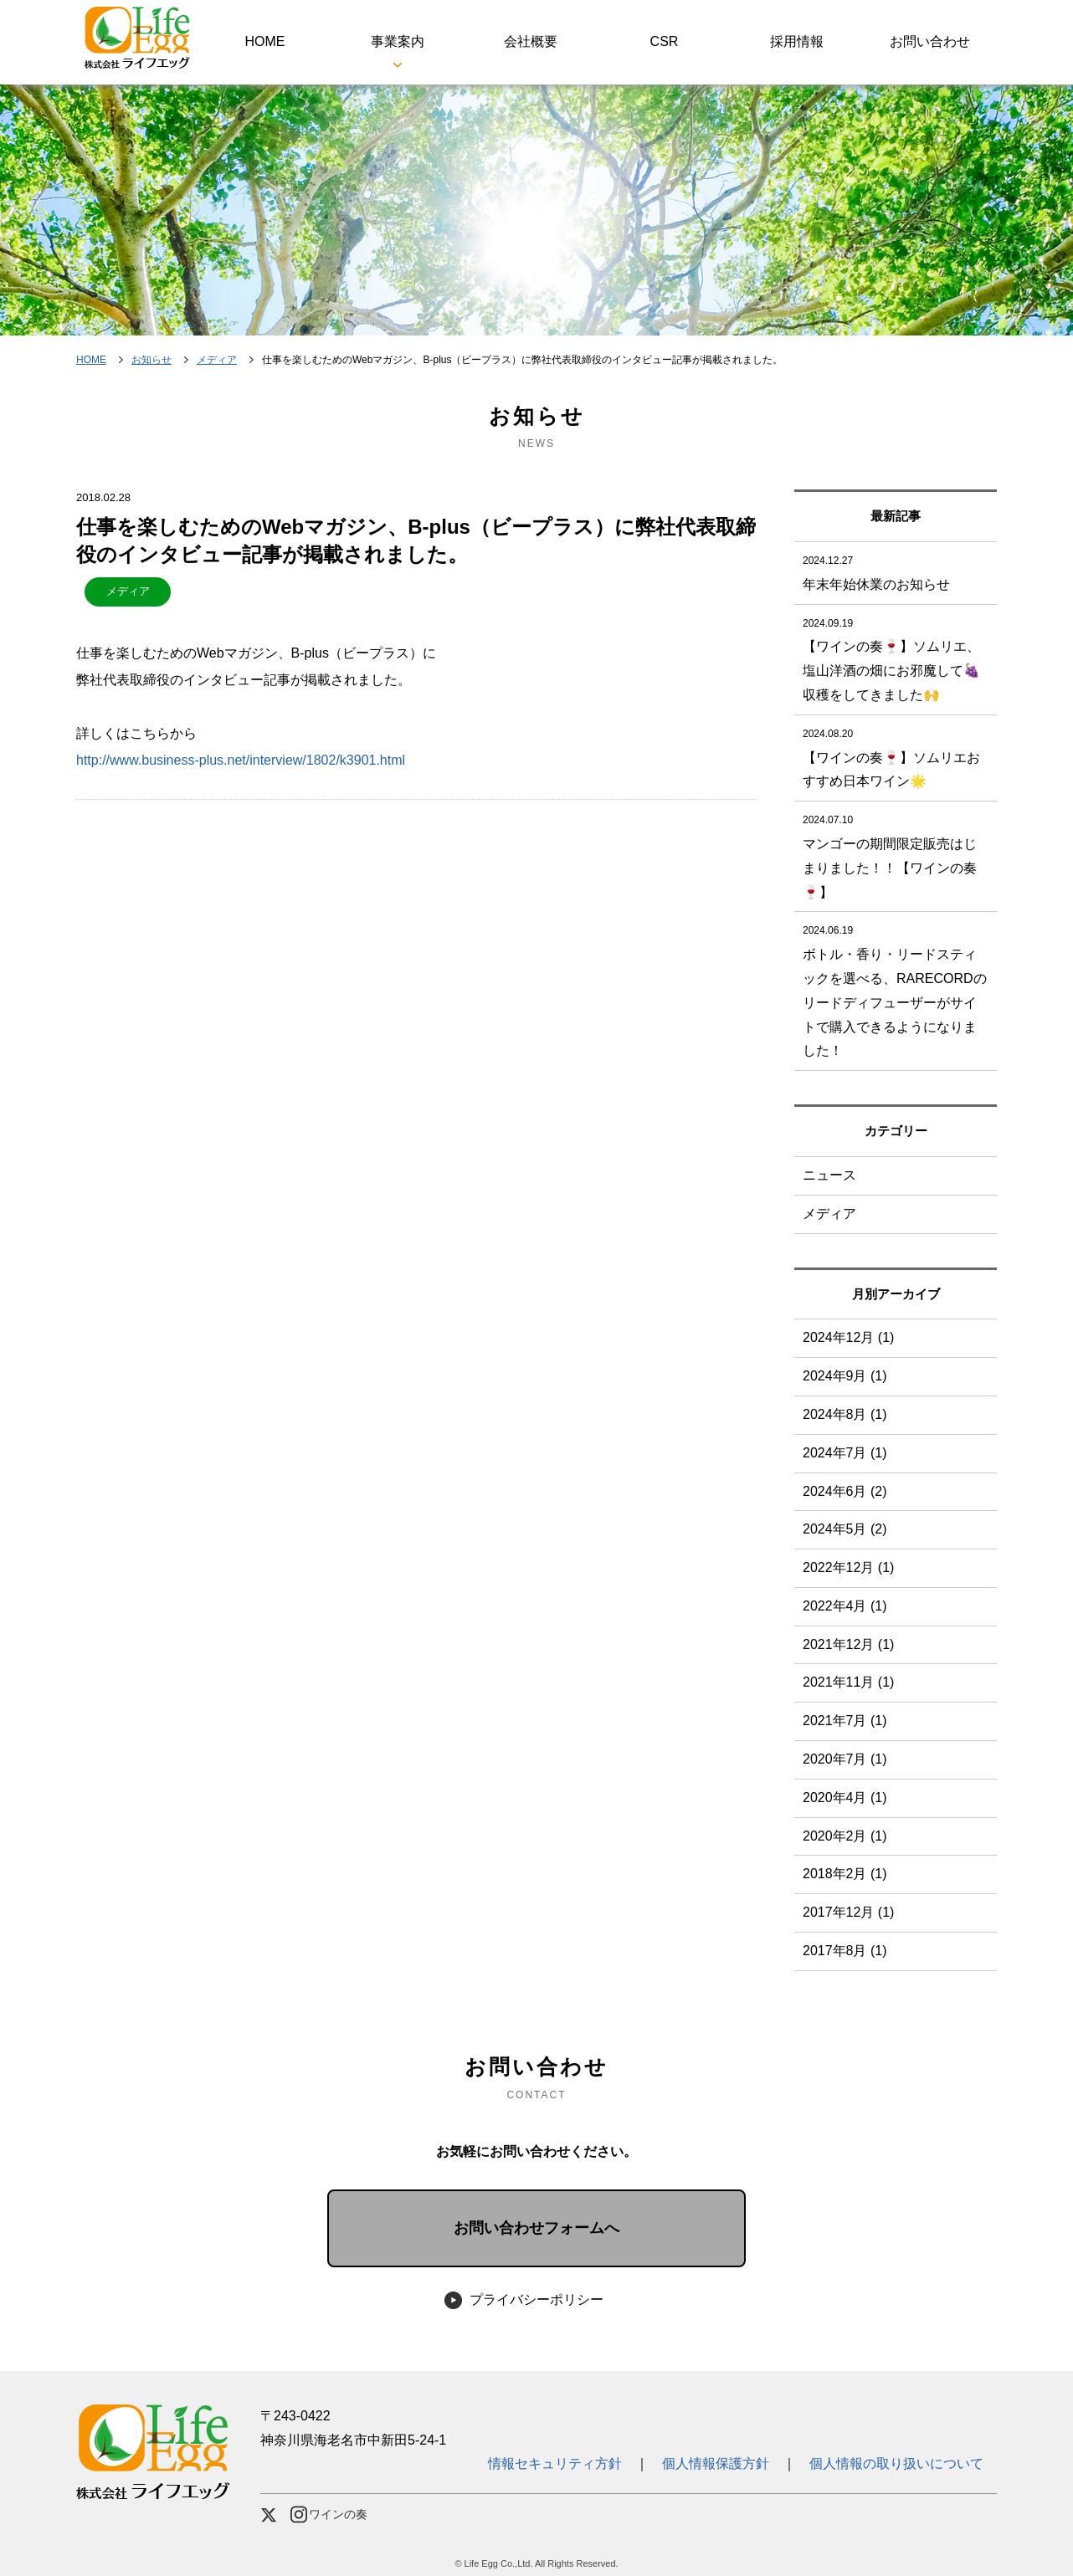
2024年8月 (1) (845, 1414)
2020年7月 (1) (845, 1759)
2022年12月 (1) (848, 1567)
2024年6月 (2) (845, 1491)
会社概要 (530, 41)
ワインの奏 (328, 2514)
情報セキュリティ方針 (561, 2463)
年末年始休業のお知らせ (895, 570)
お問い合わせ (930, 41)
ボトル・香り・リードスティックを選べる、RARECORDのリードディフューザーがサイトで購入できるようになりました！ (895, 988)
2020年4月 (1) (845, 1797)
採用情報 (797, 41)
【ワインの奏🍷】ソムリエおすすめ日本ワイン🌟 (895, 755)
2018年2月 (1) (845, 1874)
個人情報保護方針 (716, 2463)
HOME (264, 41)
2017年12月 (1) (848, 1912)
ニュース (829, 1175)
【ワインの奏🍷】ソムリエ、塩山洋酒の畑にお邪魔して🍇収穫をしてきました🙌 (895, 657)
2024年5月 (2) (845, 1529)
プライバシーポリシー (536, 2299)
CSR (664, 41)
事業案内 (397, 41)
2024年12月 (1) (848, 1337)
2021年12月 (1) (848, 1644)
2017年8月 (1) (845, 1951)
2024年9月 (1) (845, 1376)
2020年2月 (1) (845, 1836)
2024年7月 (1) (845, 1453)
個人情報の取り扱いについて (896, 2463)
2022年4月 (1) (845, 1606)
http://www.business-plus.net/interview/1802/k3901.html (240, 760)
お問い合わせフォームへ (536, 2228)
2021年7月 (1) (845, 1720)
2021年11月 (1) (848, 1682)
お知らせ (151, 360)
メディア (217, 360)
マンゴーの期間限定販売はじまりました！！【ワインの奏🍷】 (895, 853)
